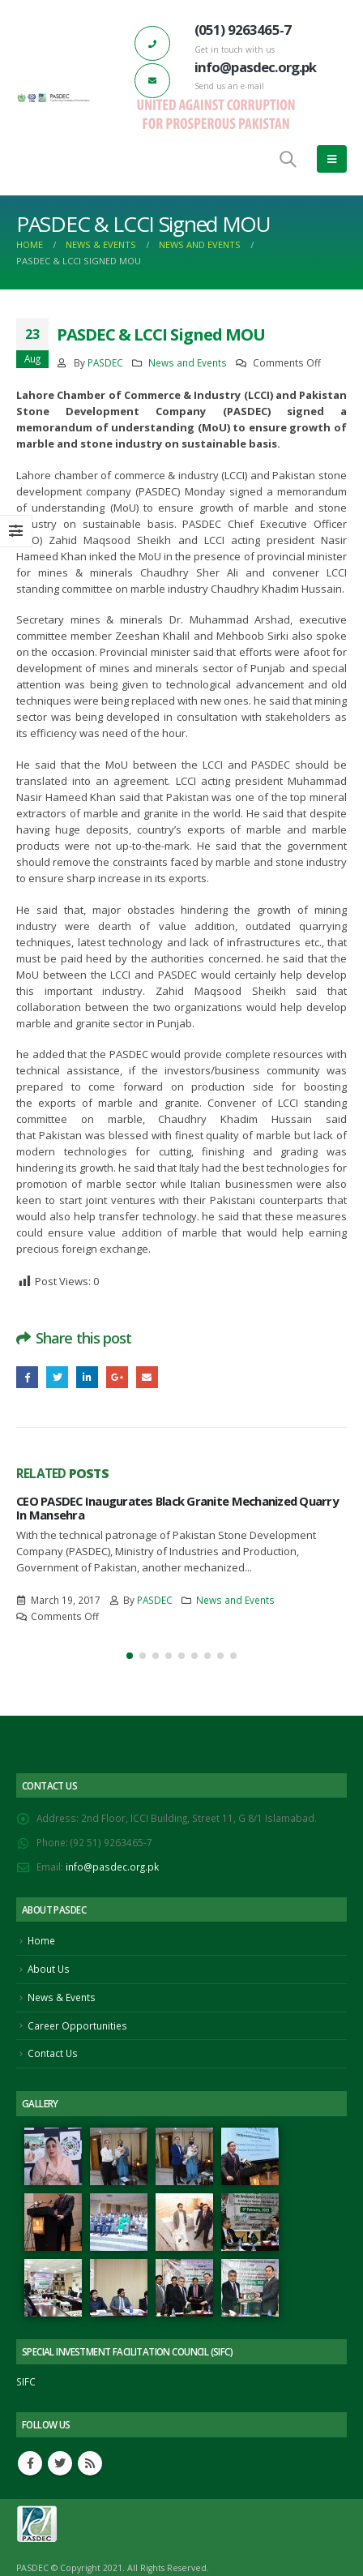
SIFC (26, 2381)
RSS (90, 2463)
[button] (129, 1655)
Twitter (57, 1377)
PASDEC (105, 362)
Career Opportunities (77, 2025)
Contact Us (53, 2053)
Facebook (27, 1377)
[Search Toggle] (287, 159)
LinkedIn (87, 1377)
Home (41, 1940)
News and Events (187, 362)
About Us (49, 1968)
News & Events (62, 1997)
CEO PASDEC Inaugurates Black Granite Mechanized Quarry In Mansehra (177, 1507)
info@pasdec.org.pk (112, 1866)
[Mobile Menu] (332, 159)
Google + (117, 1377)
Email (147, 1377)
